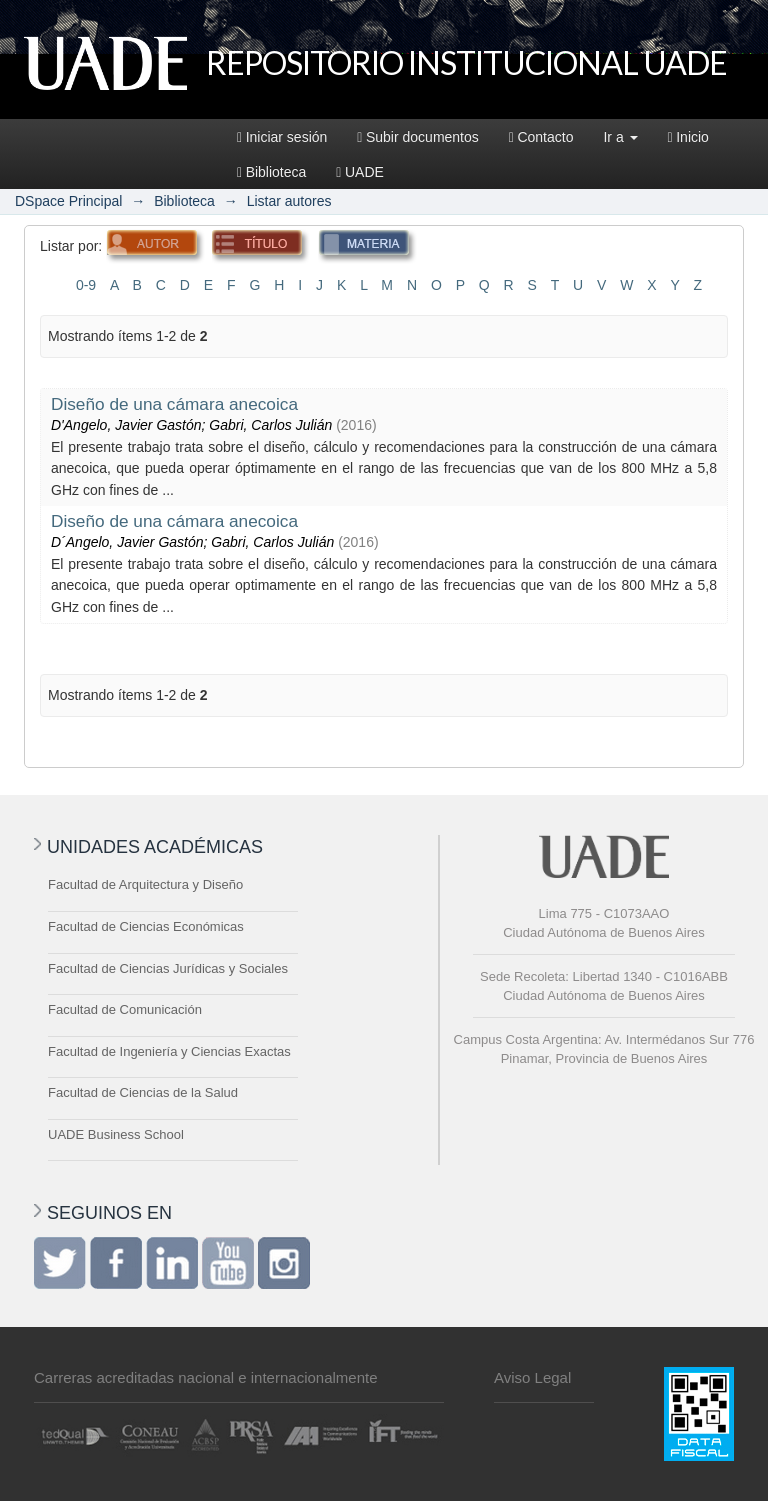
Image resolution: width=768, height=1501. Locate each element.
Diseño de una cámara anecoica (174, 404)
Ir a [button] (620, 137)
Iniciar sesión (282, 137)
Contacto (541, 137)
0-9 (86, 285)
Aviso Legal (532, 1377)
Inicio (688, 137)
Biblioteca (271, 172)
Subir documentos (417, 137)
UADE (360, 172)
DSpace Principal (68, 201)
